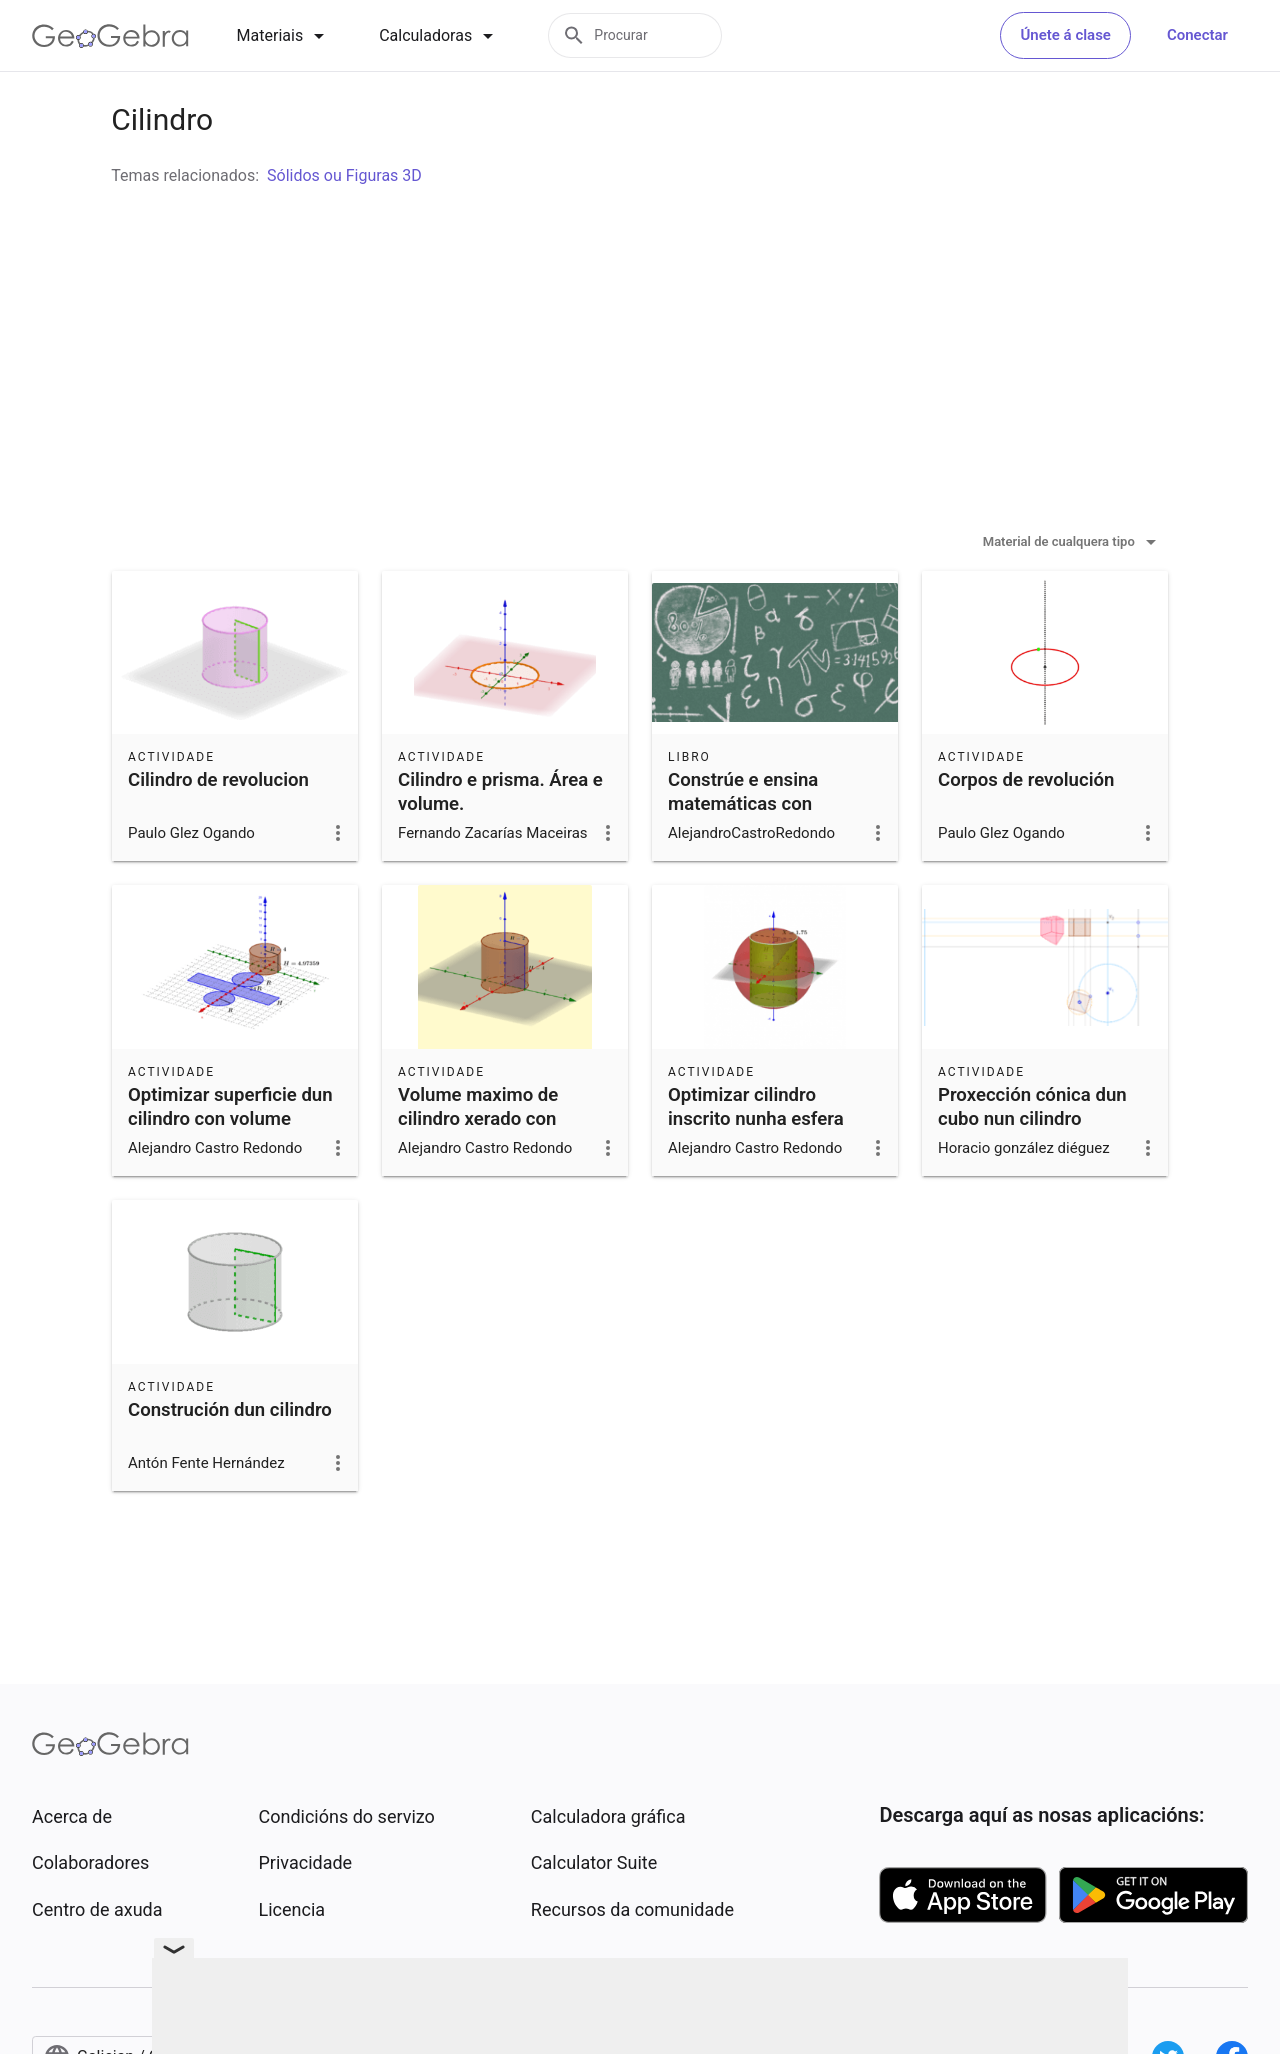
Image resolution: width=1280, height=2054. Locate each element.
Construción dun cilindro (230, 1460)
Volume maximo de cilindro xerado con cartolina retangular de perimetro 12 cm (492, 1181)
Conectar (1197, 35)
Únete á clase (1065, 35)
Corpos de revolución (1026, 830)
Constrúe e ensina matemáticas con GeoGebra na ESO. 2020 (767, 854)
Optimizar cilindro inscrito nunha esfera (756, 1157)
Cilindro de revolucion (218, 830)
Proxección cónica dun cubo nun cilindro (1032, 1157)
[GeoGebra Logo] (110, 36)
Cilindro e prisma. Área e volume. (500, 842)
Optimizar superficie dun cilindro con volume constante (230, 1169)
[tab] (284, 36)
